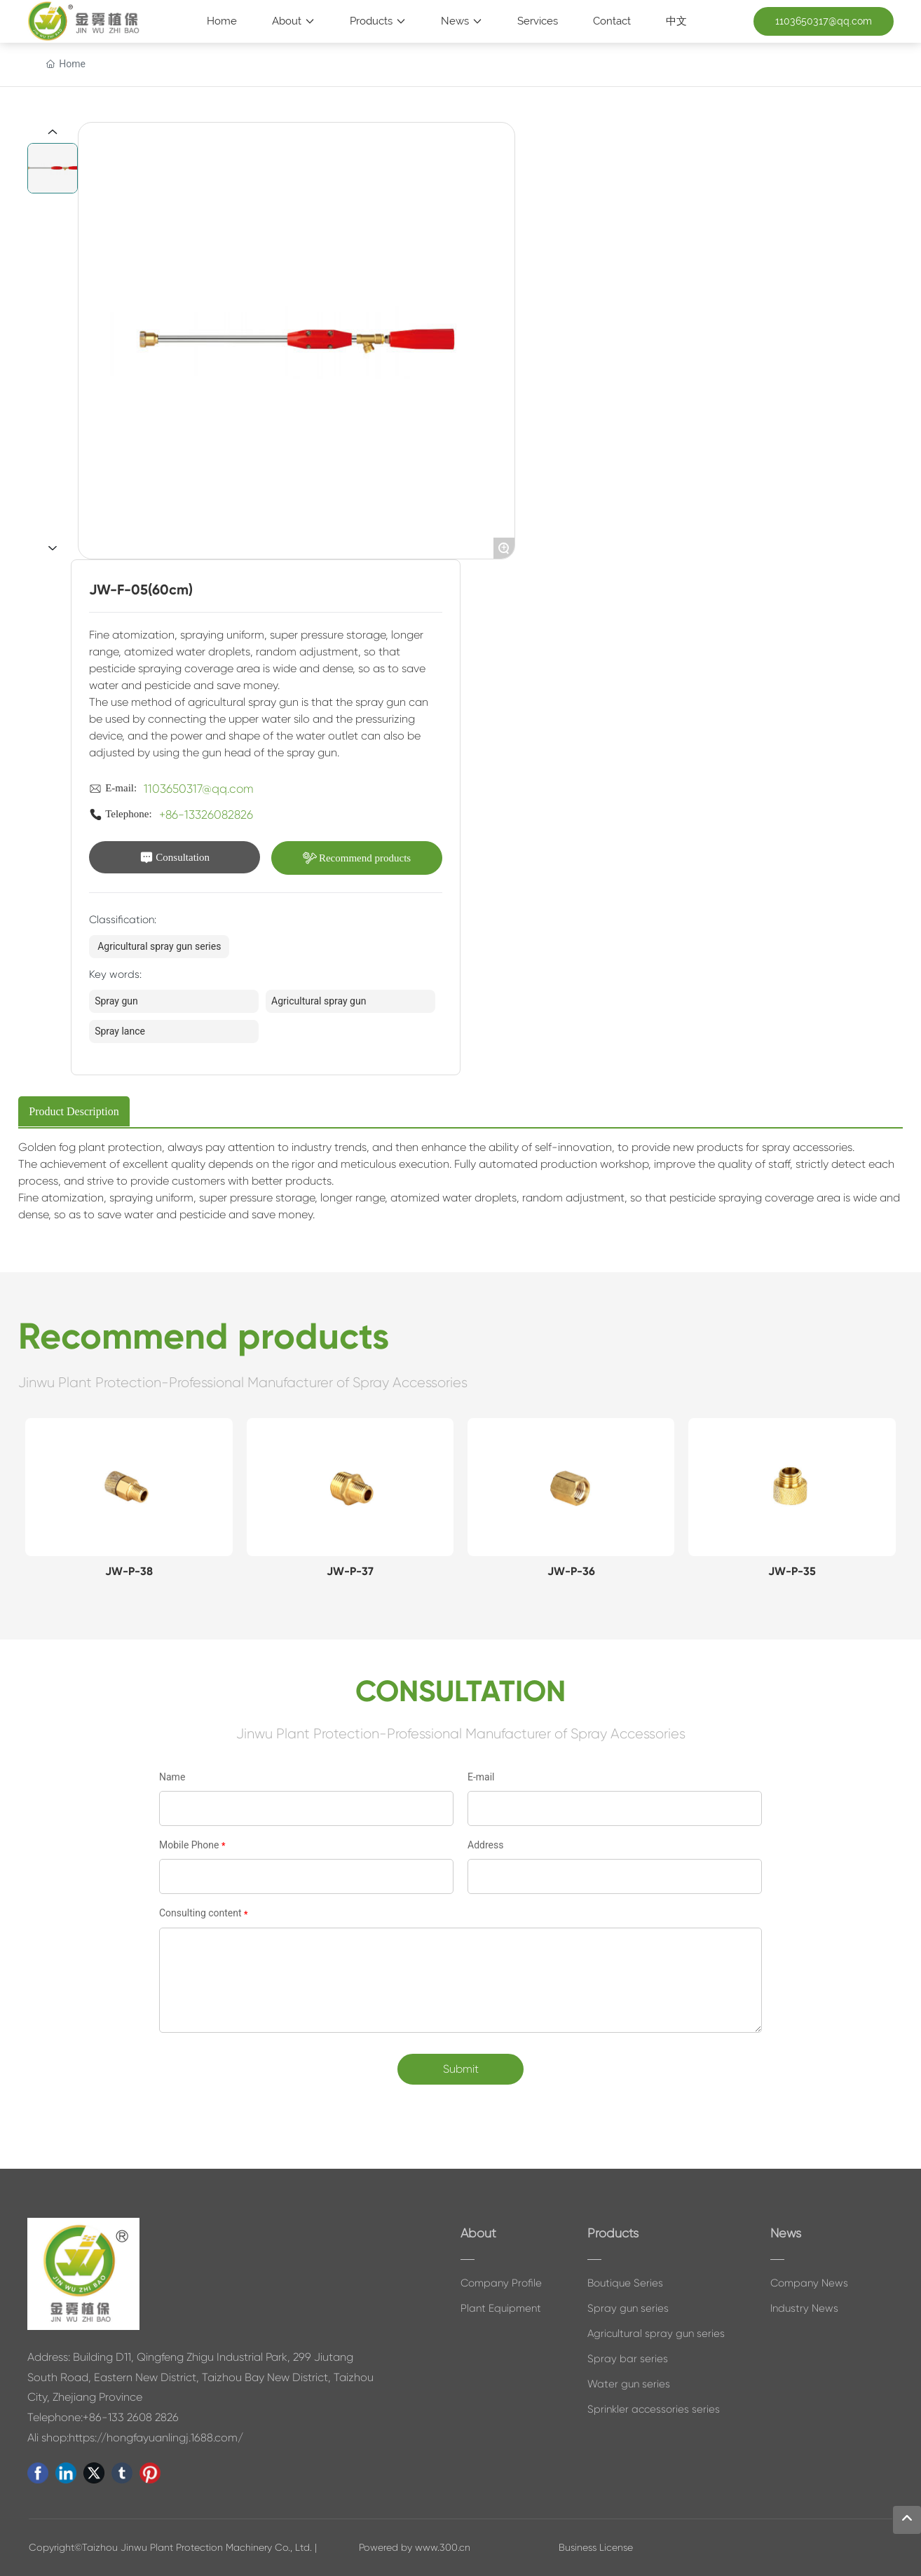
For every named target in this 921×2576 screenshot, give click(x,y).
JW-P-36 (571, 1571)
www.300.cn (442, 2547)
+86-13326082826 (206, 814)
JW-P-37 (350, 1571)
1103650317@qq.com (199, 789)
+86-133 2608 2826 (131, 2417)
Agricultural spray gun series (159, 946)
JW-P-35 (792, 1571)
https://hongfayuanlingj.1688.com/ (156, 2437)
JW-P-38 (129, 1571)
